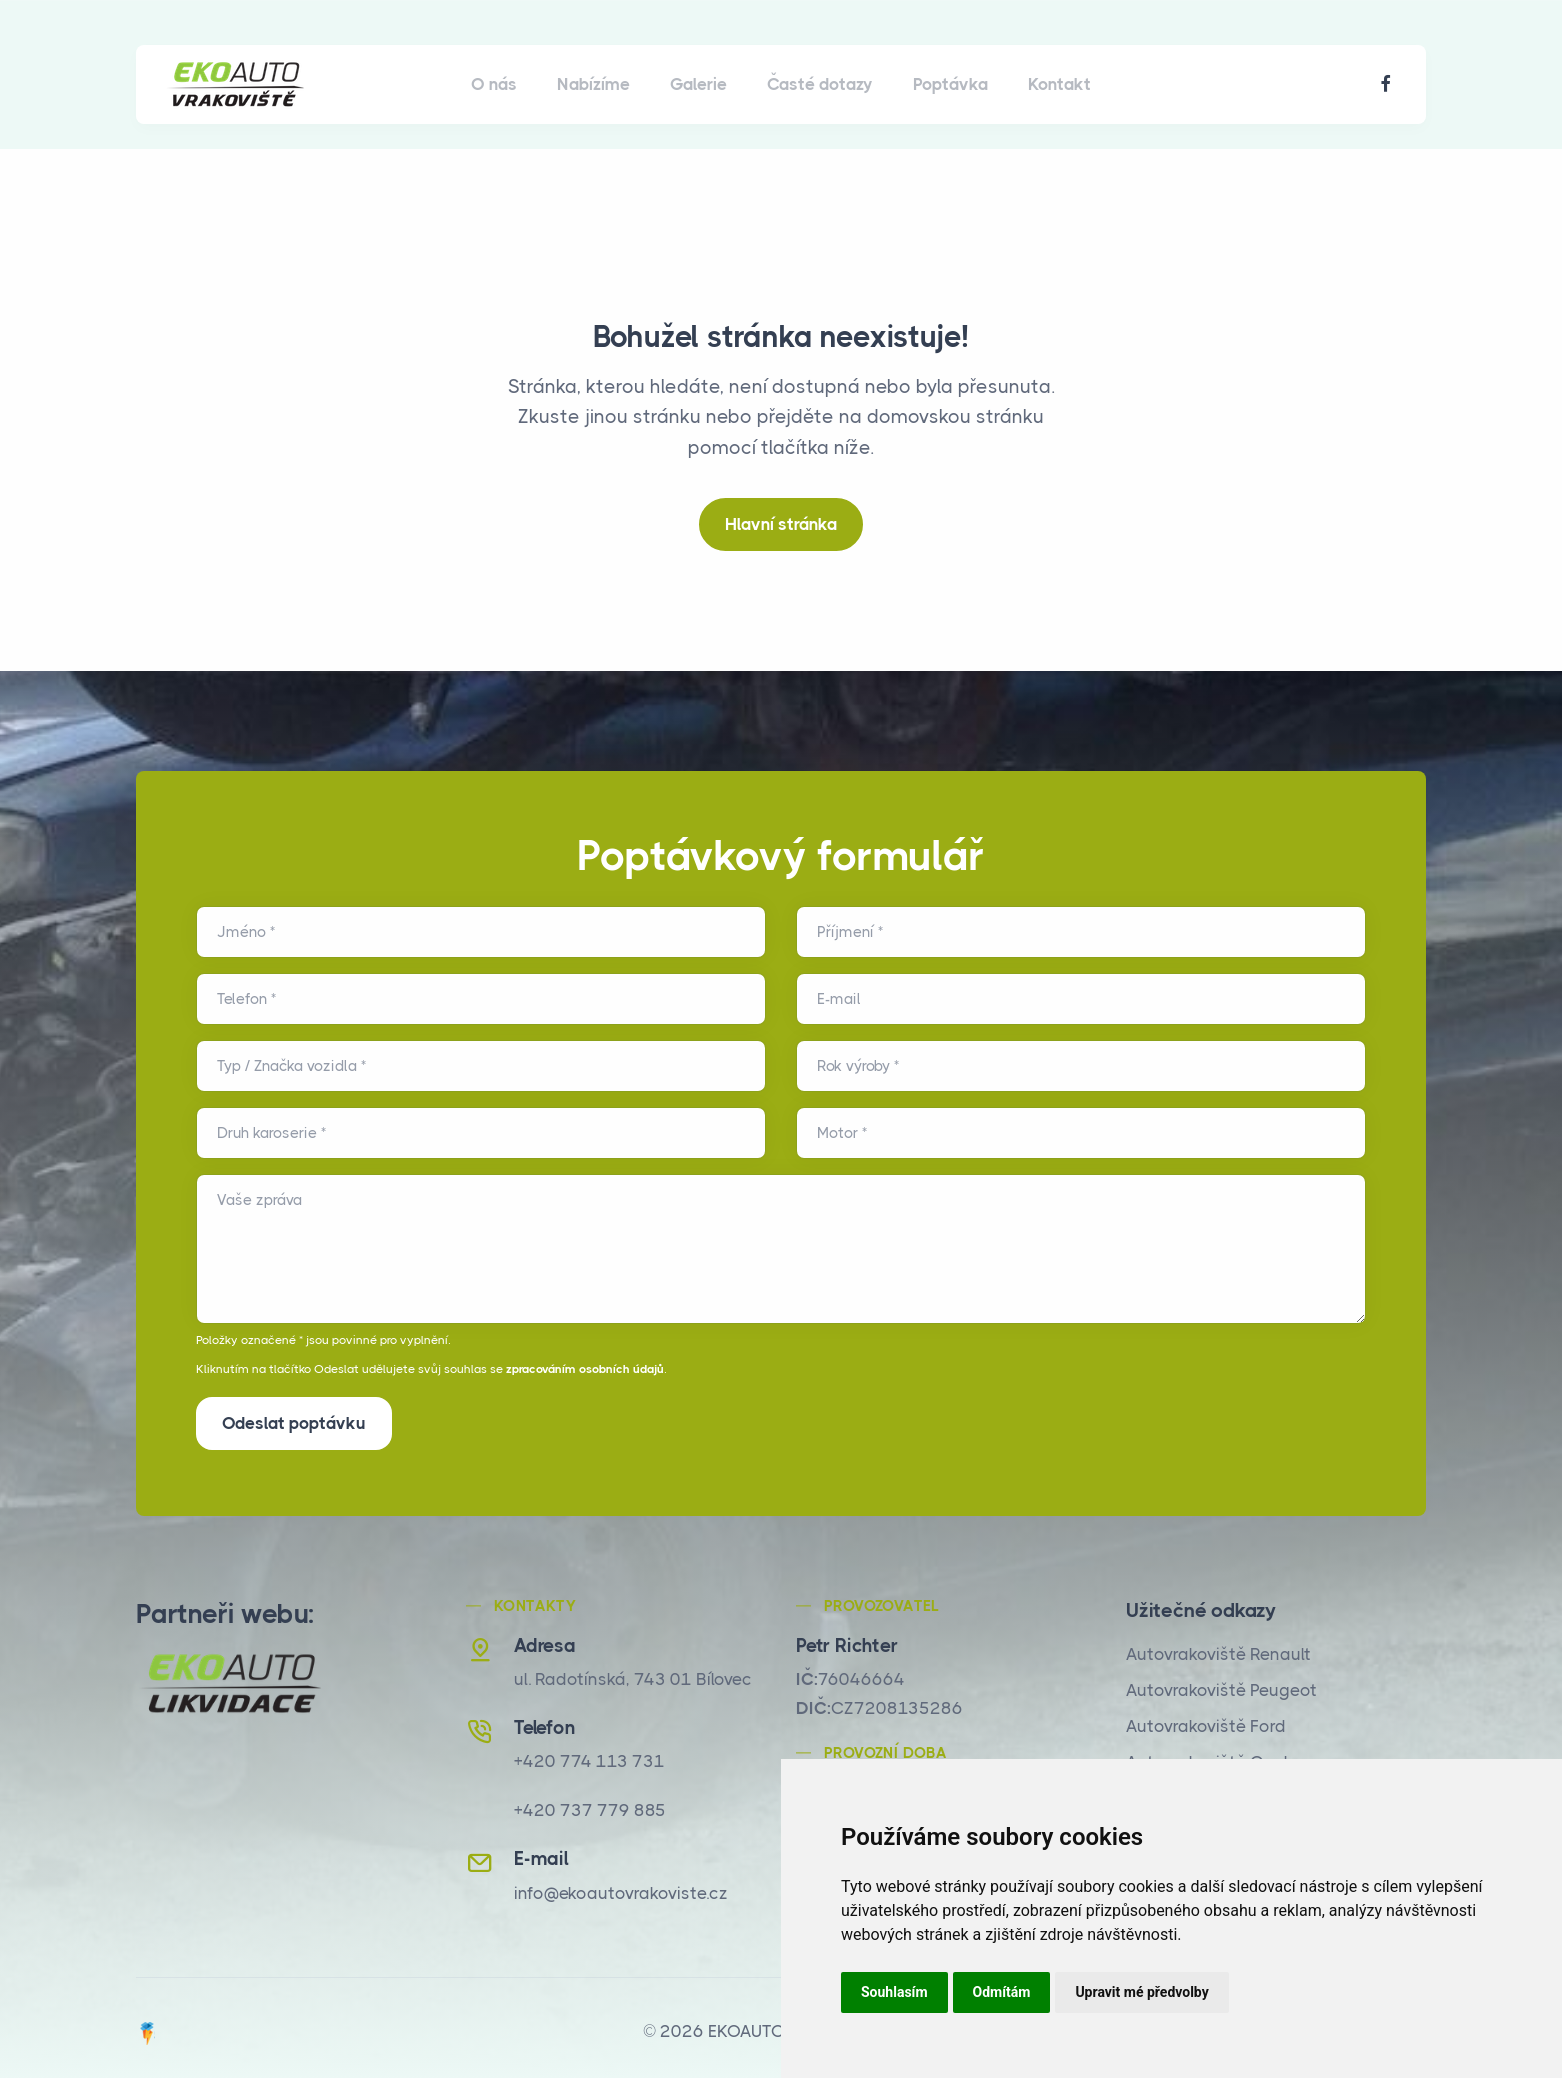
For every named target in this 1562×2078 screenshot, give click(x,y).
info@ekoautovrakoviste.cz (621, 1886)
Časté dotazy (820, 84)
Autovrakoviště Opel (1207, 1756)
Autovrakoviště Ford (1206, 1720)
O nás (494, 84)
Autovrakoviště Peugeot (1221, 1684)
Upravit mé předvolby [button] (1141, 1992)
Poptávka (950, 84)
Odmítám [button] (1002, 1992)
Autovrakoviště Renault (1218, 1648)
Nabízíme (593, 84)
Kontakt (1059, 84)
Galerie (698, 84)
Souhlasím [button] (894, 1992)
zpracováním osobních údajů (585, 1369)
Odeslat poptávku (294, 1423)
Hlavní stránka (781, 524)
